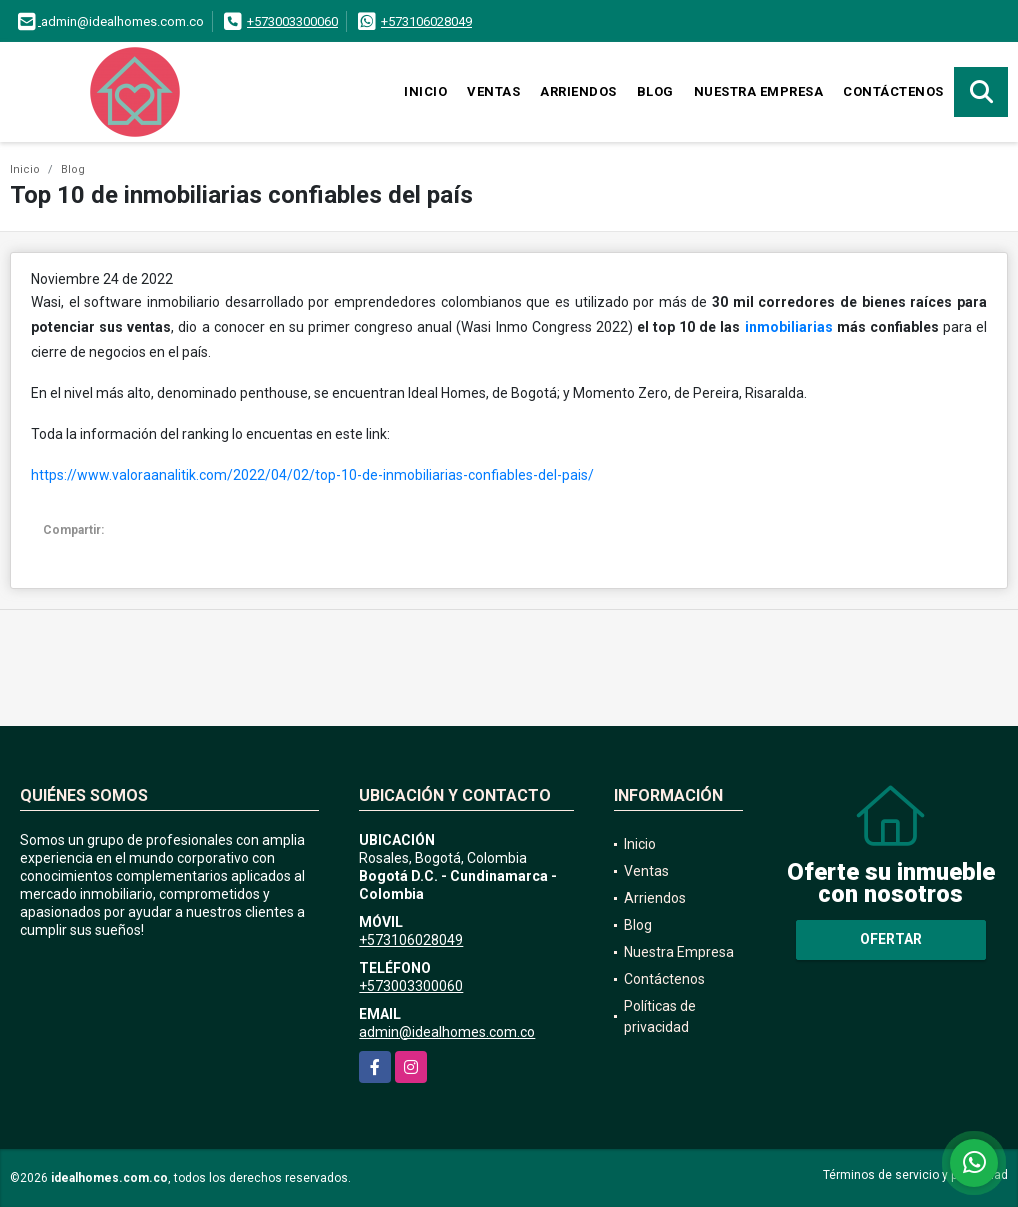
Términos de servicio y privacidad (915, 1175)
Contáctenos (893, 91)
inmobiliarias (789, 327)
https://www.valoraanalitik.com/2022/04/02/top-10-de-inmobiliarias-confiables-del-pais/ (312, 475)
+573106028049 (426, 21)
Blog (655, 91)
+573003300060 (292, 21)
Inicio (425, 91)
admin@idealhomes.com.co (447, 1032)
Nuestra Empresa (759, 91)
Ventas (493, 91)
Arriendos (578, 91)
